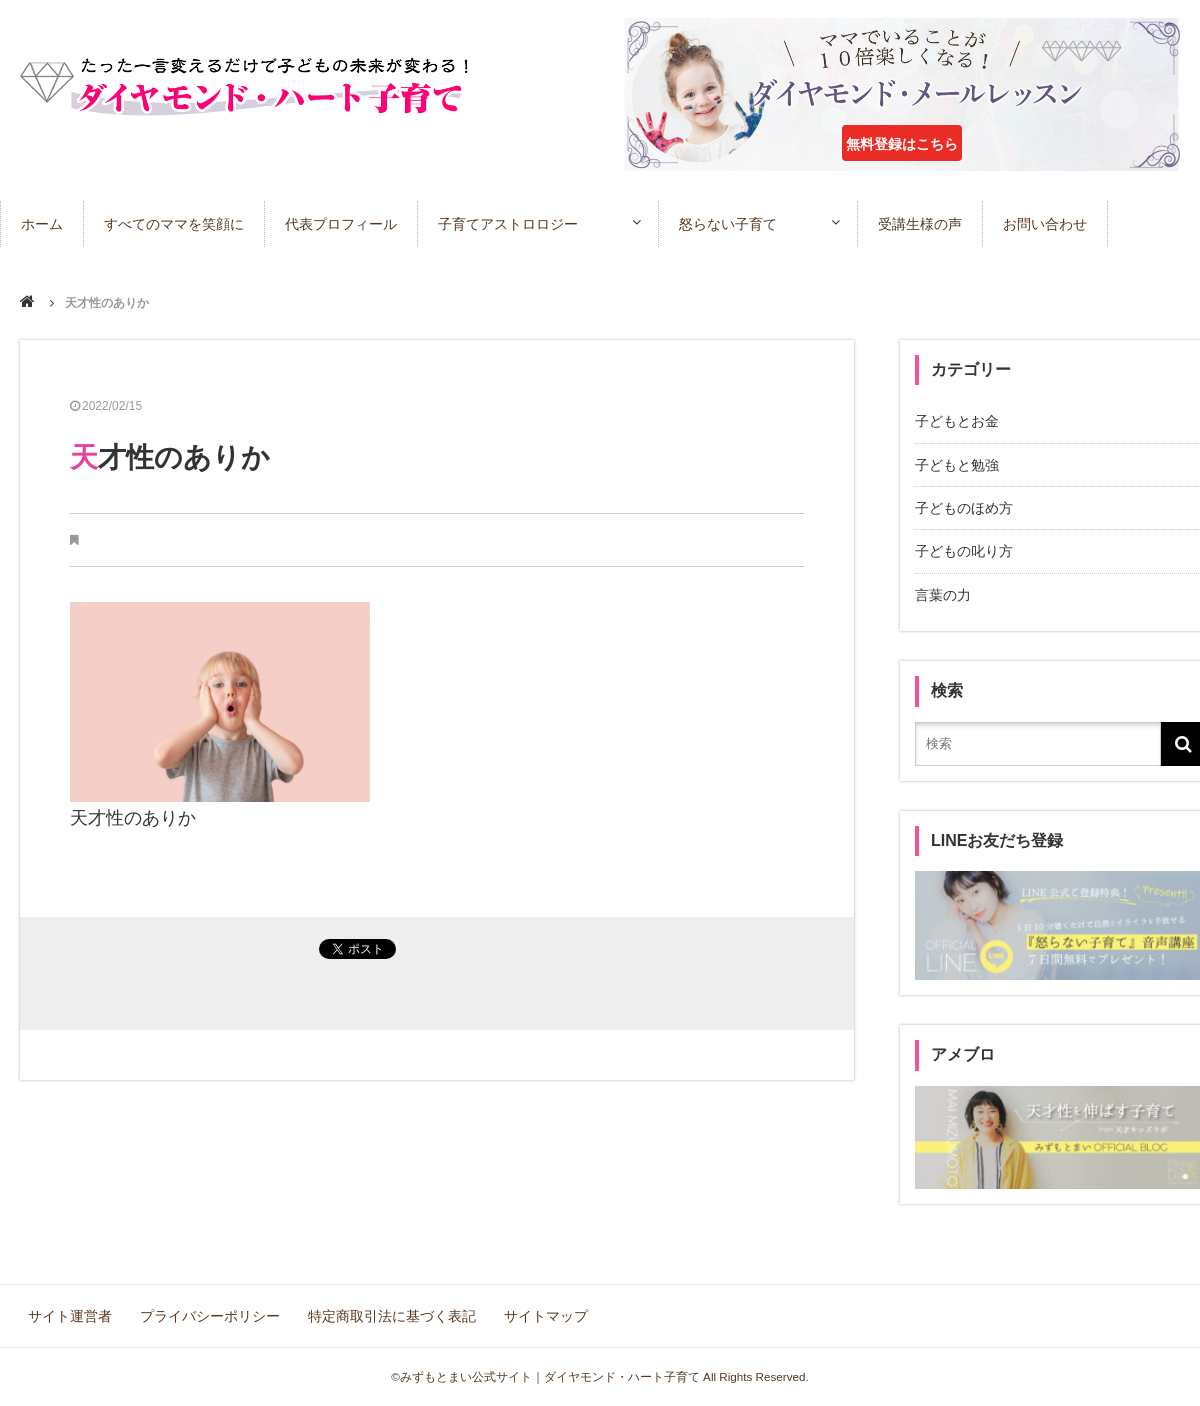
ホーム (42, 224)
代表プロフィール (341, 224)
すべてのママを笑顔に (174, 224)
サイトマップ (546, 1316)
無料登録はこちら (902, 144)
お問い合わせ (1045, 224)
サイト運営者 (70, 1316)
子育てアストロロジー (508, 224)
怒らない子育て (728, 224)
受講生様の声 (920, 224)
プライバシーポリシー (210, 1316)
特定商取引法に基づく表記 (392, 1316)
